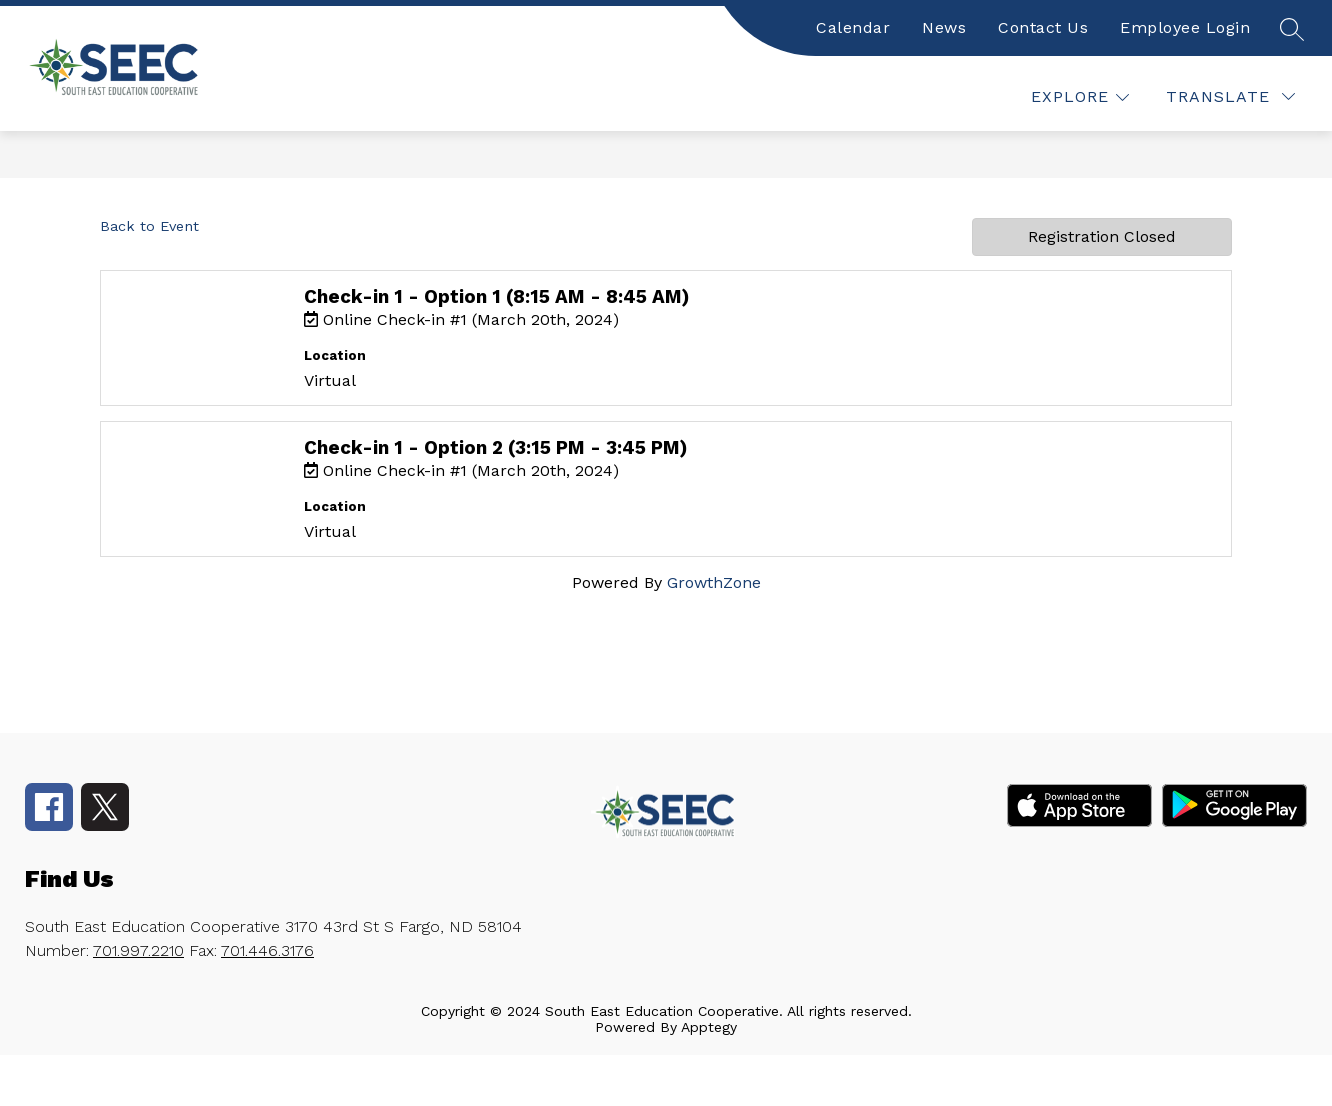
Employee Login (1185, 27)
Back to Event (149, 226)
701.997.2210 (138, 950)
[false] (1291, 28)
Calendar (853, 27)
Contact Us (1043, 27)
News (944, 27)
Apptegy (709, 1027)
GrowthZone (714, 582)
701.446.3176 (267, 950)
